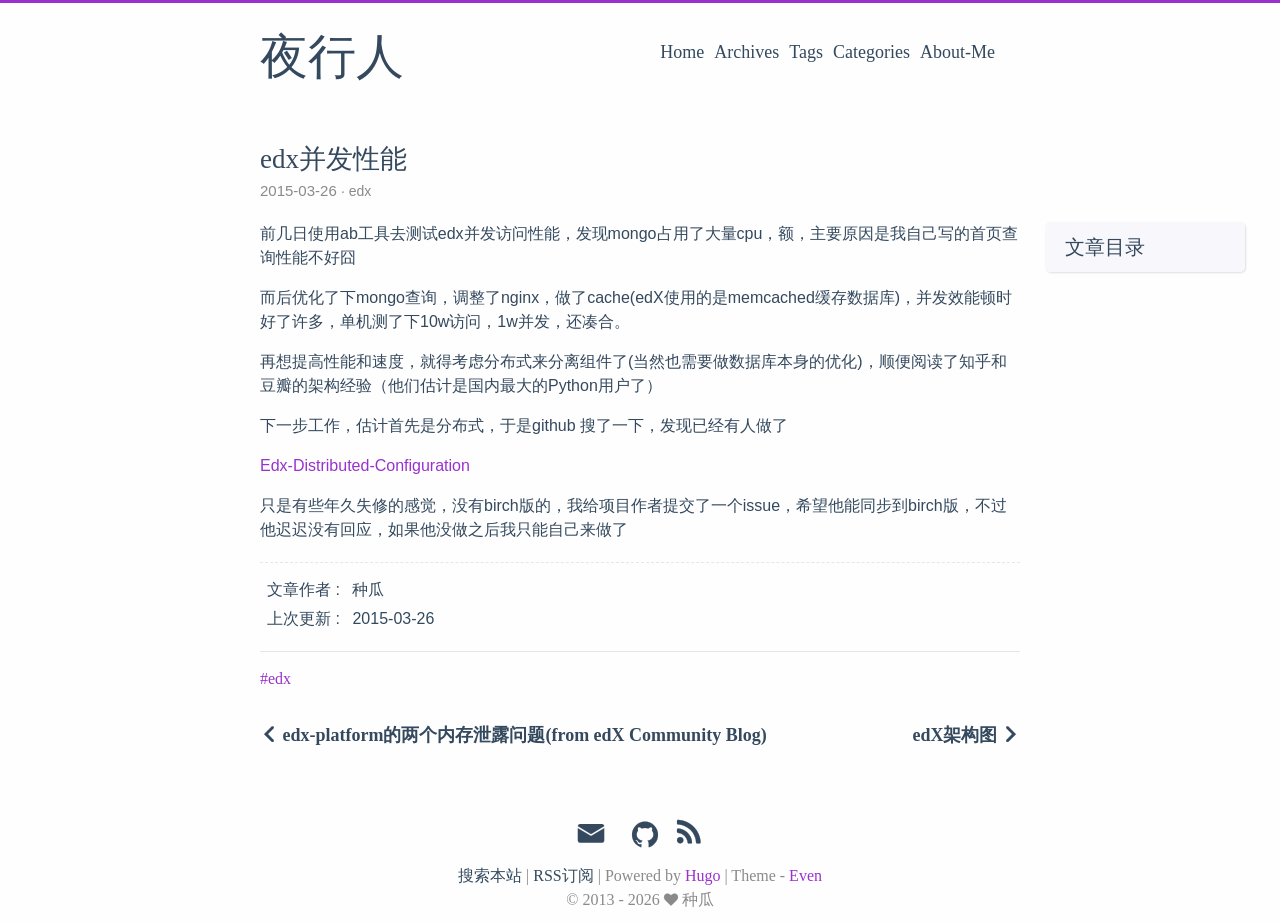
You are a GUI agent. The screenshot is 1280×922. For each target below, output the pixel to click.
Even (805, 875)
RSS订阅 (563, 875)
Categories (871, 52)
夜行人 (332, 59)
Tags (806, 52)
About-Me (957, 52)
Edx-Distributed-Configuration (365, 465)
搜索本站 (490, 875)
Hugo (703, 875)
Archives (746, 52)
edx (358, 191)
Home (682, 52)
